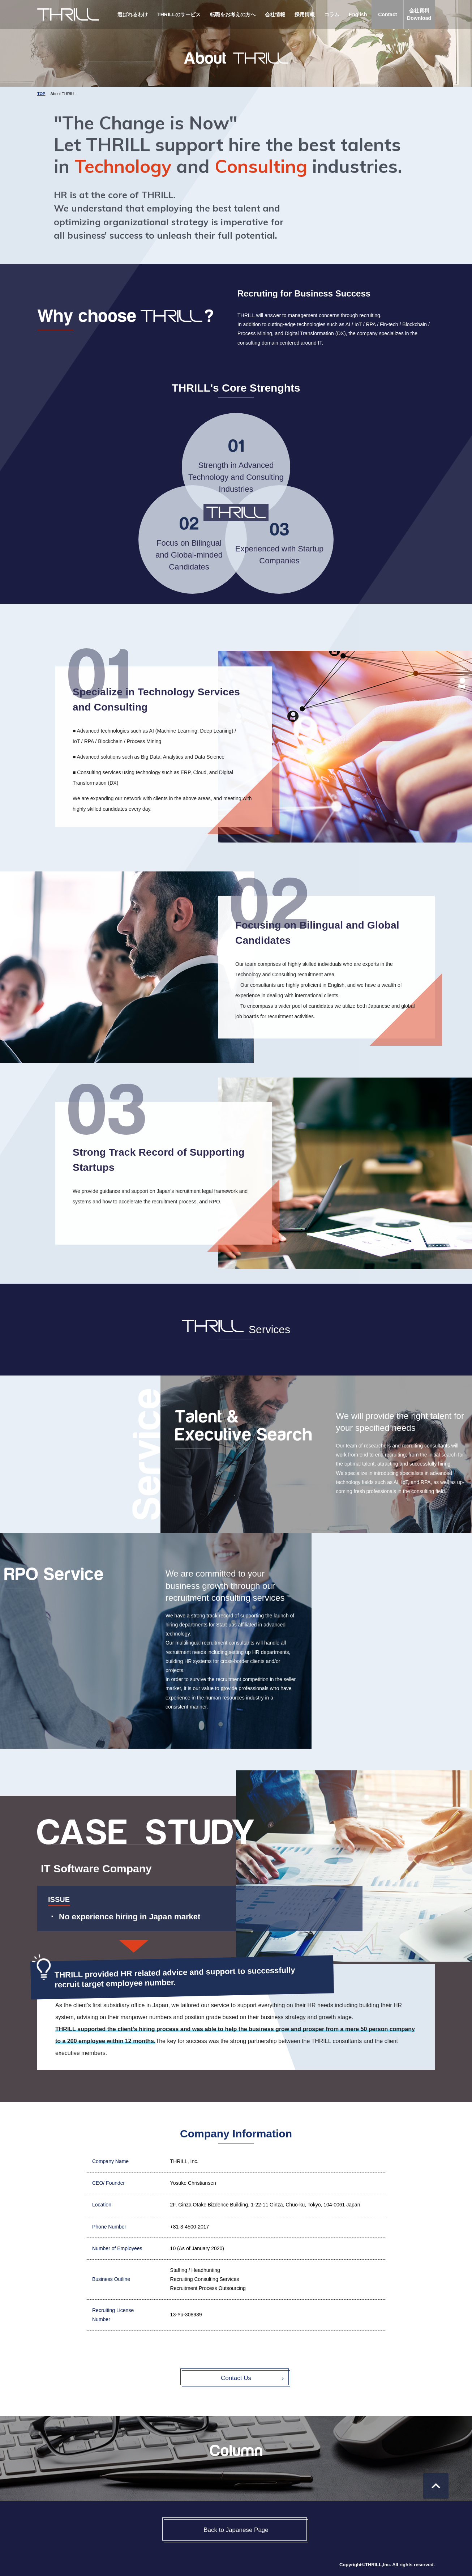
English (358, 14)
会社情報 (275, 14)
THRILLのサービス (179, 14)
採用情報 (305, 14)
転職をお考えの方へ (233, 14)
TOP (41, 93)
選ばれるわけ (132, 14)
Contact (387, 14)
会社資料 (419, 15)
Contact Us (236, 2378)
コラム (331, 14)
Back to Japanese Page (236, 2529)
